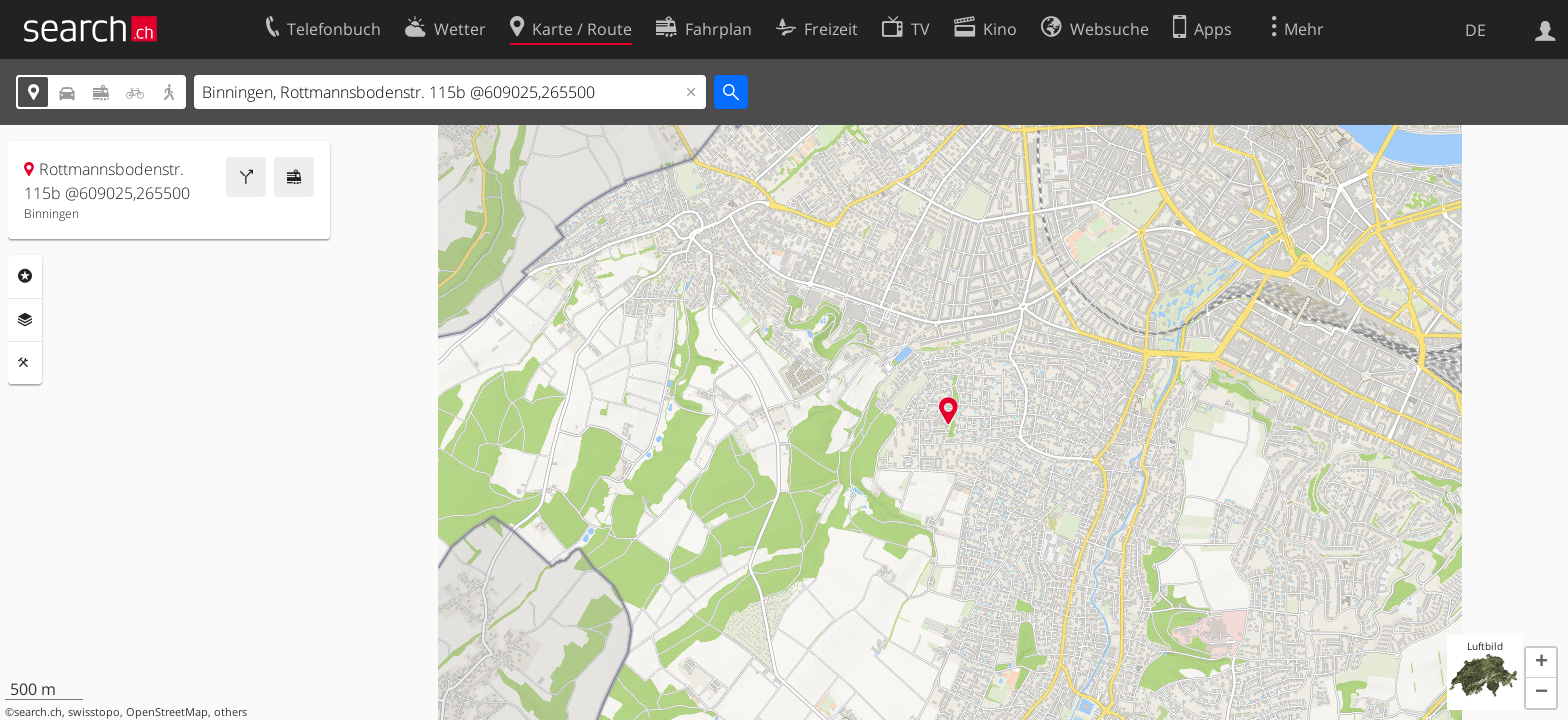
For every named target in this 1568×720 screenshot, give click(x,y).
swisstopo (94, 712)
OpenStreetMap (167, 712)
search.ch (38, 712)
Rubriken (25, 276)
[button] (1541, 663)
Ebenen (25, 320)
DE (1475, 30)
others (230, 712)
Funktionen (25, 363)
